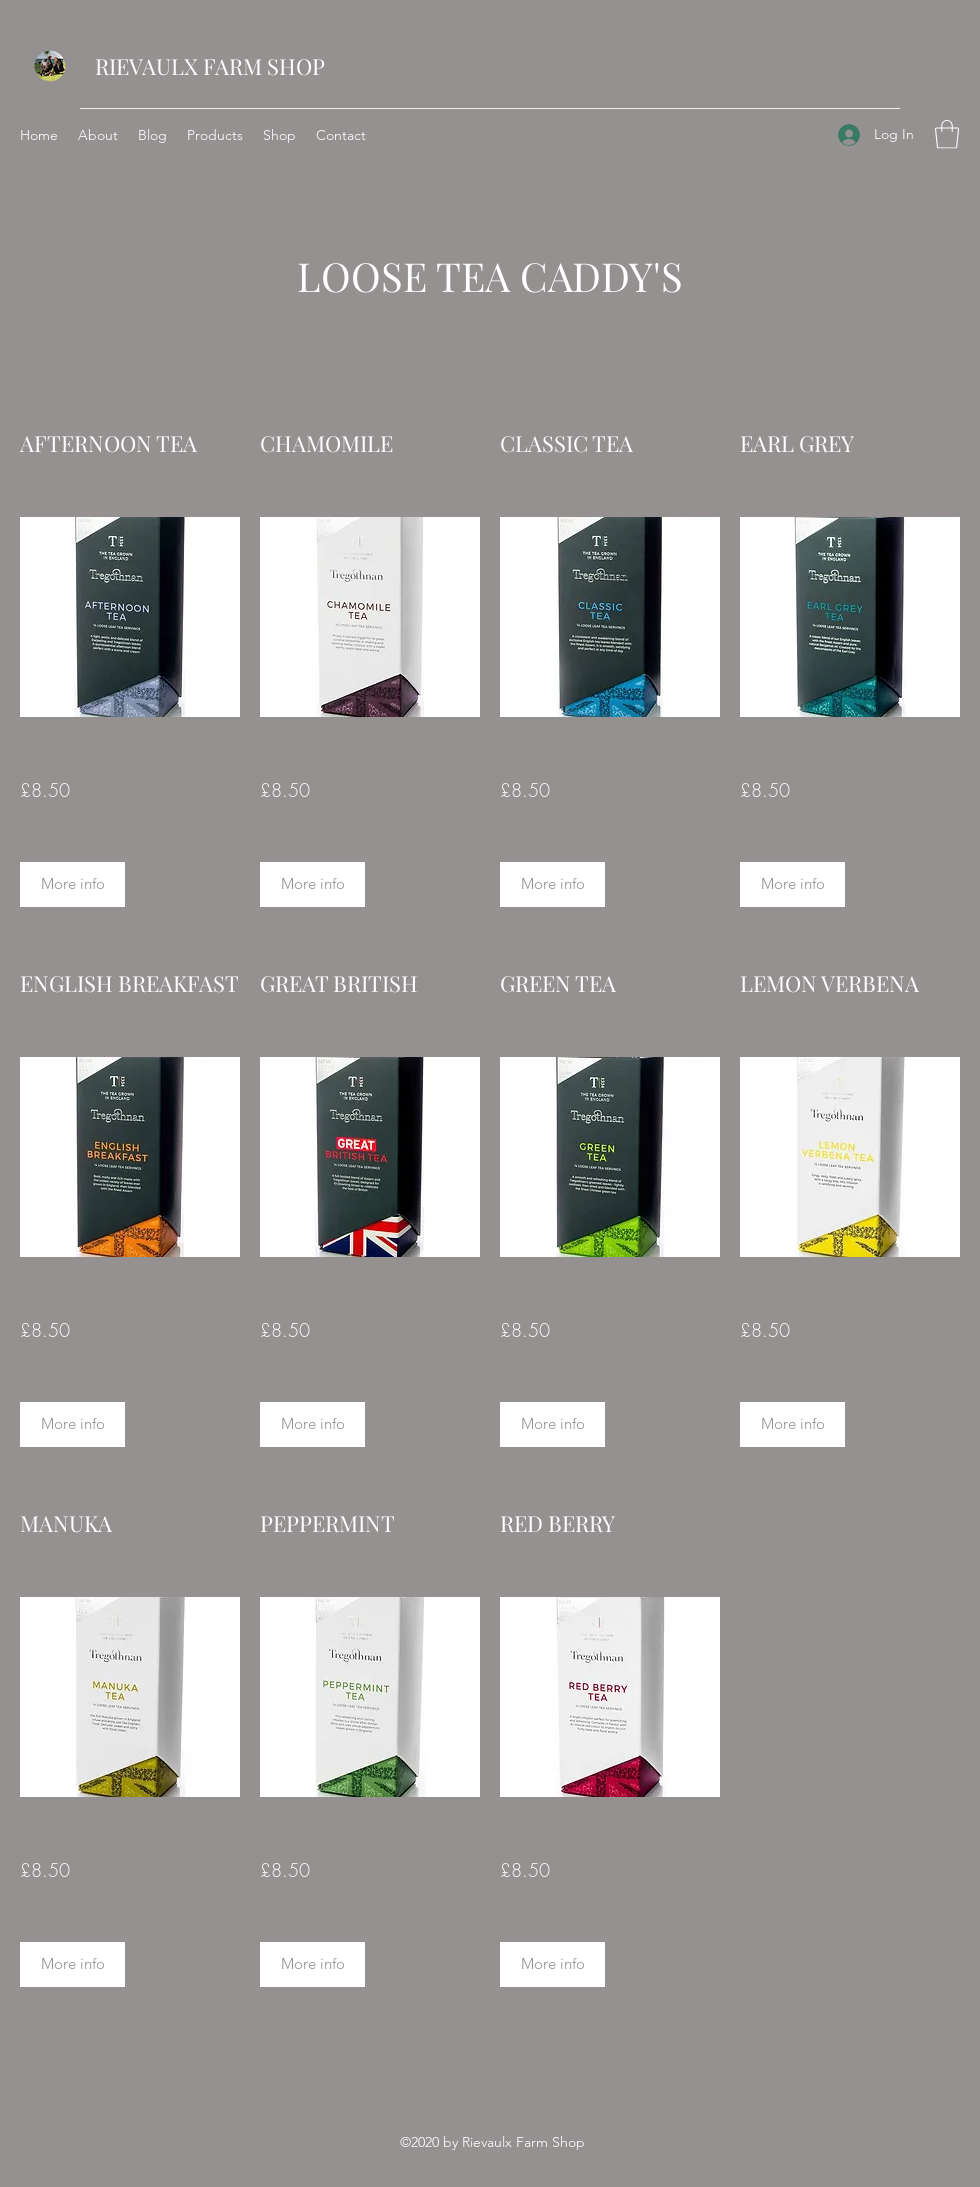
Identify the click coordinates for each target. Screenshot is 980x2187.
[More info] (72, 884)
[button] (947, 134)
